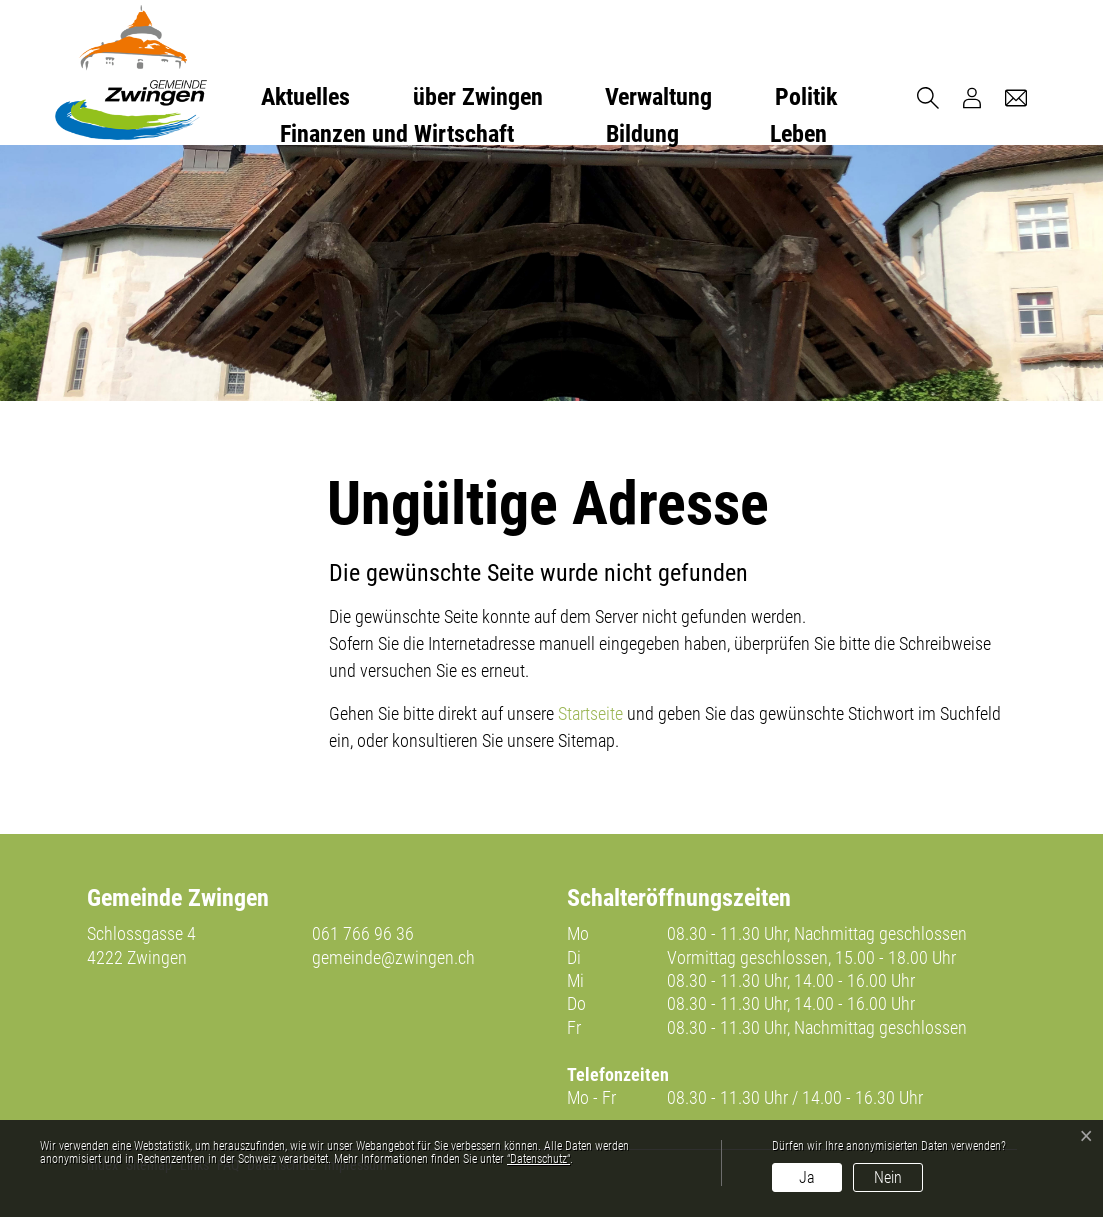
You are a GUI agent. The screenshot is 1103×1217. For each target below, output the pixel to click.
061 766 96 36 (363, 933)
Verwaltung (658, 97)
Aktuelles (305, 97)
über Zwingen (478, 97)
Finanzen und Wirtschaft (397, 134)
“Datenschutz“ (538, 1159)
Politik (806, 97)
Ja (807, 1177)
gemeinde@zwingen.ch (393, 957)
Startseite (590, 713)
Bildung (642, 134)
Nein (888, 1177)
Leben (798, 134)
